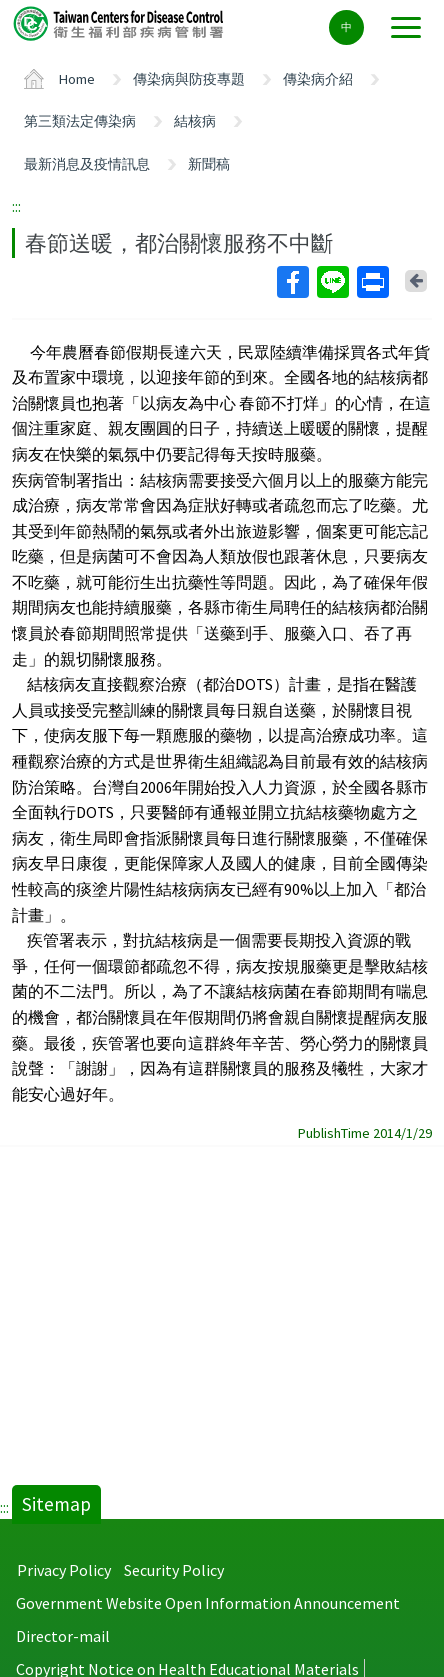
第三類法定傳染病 (80, 121)
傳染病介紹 (318, 79)
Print (372, 282)
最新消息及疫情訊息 (87, 164)
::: (16, 206)
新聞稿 (209, 164)
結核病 (195, 121)
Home (77, 79)
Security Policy (174, 1570)
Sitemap (56, 1504)
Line (332, 282)
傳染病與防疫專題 (189, 79)
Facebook (292, 282)
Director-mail (63, 1636)
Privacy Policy (64, 1570)
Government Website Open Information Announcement (208, 1603)
